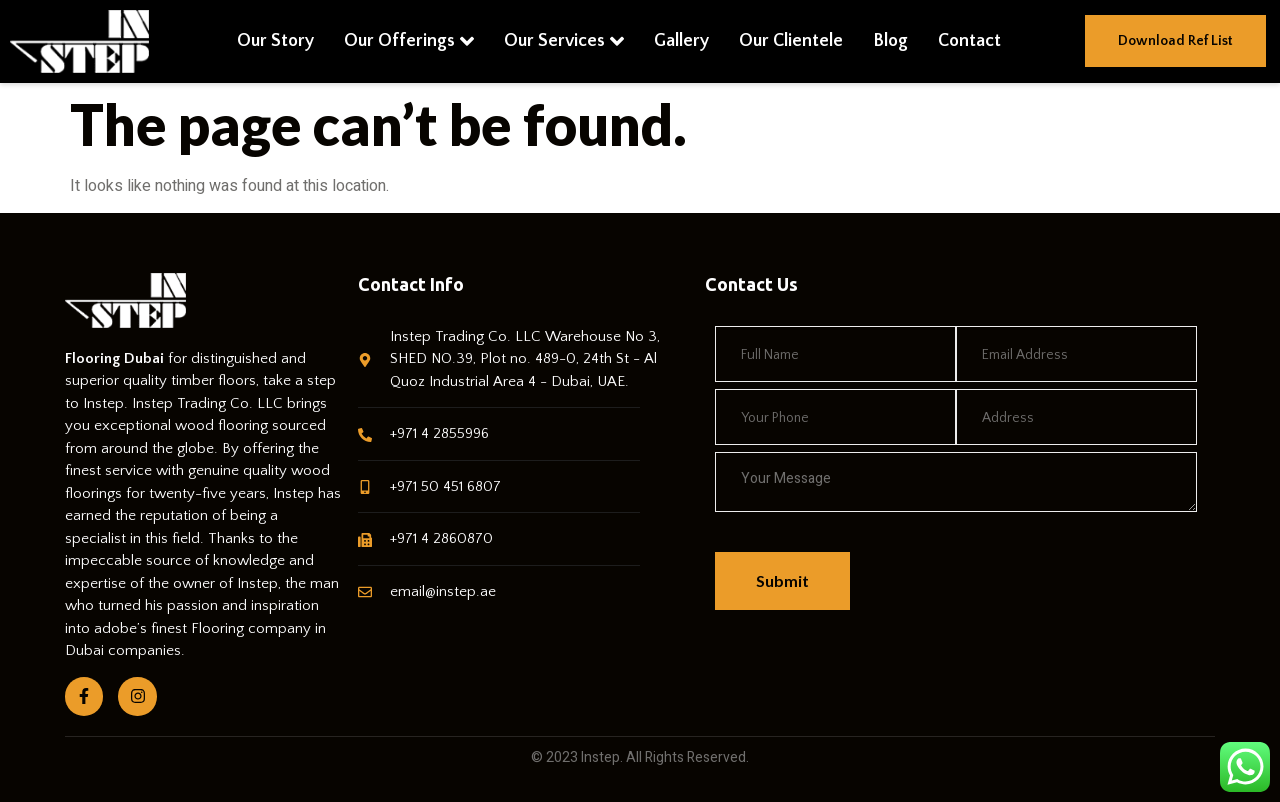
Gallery (681, 41)
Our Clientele (791, 41)
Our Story (275, 41)
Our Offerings (409, 41)
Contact (969, 41)
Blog (890, 41)
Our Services (564, 41)
